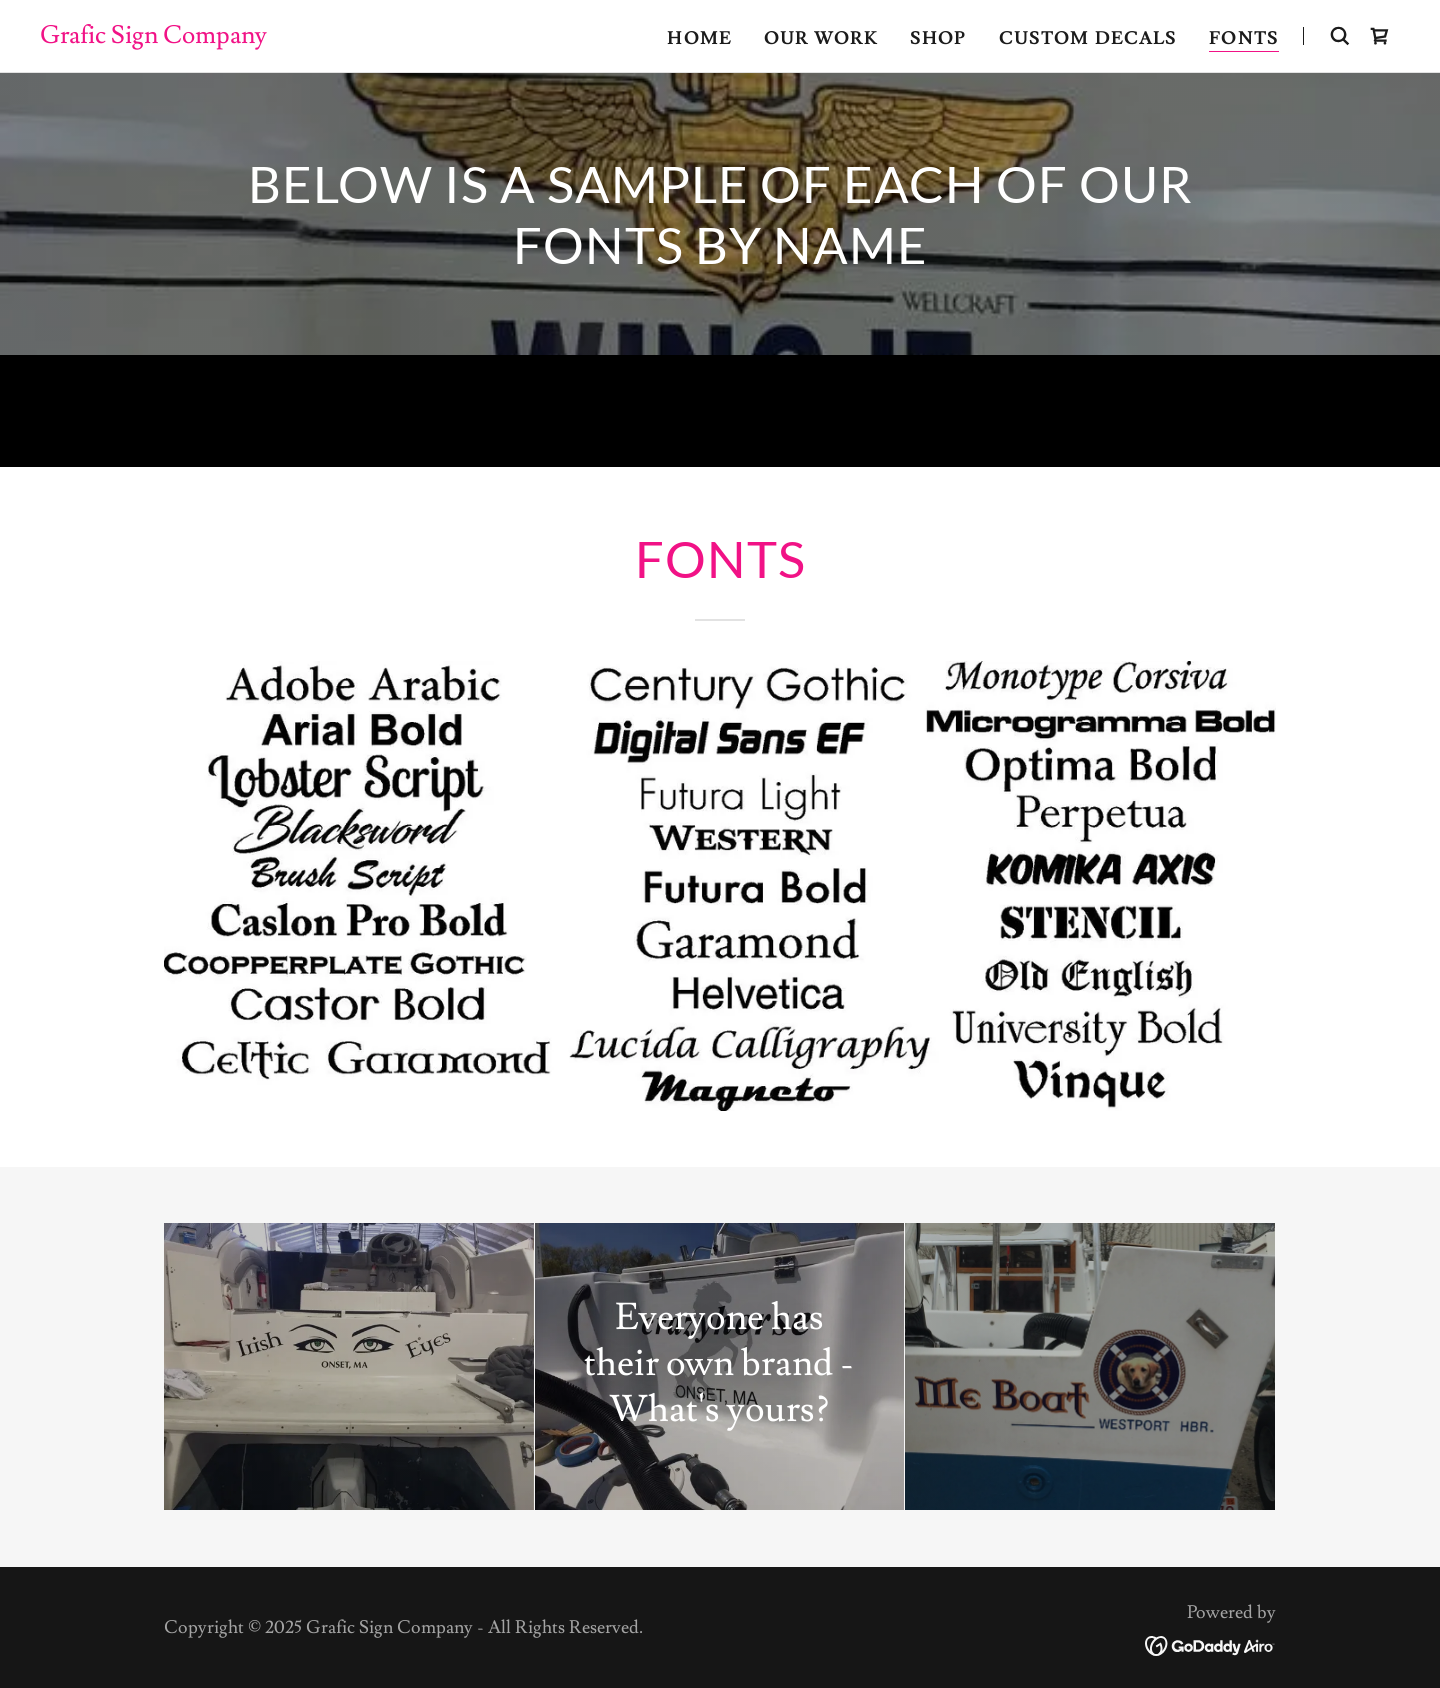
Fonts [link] (1244, 38)
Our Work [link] (821, 38)
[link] (153, 37)
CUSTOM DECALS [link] (1088, 38)
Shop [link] (938, 38)
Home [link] (699, 38)
